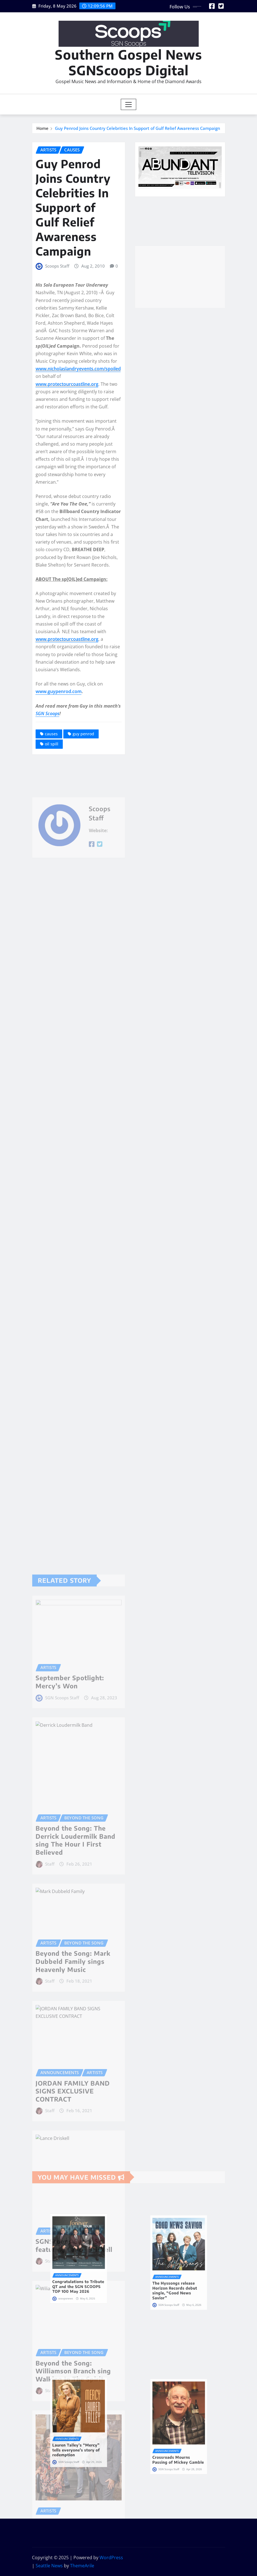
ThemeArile (82, 2566)
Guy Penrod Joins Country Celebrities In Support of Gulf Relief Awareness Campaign (137, 128)
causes (51, 733)
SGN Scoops (47, 713)
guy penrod (83, 733)
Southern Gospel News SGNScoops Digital (128, 62)
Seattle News (49, 2566)
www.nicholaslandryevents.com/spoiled (78, 369)
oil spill (51, 744)
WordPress (111, 2557)
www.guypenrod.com (59, 691)
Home (42, 128)
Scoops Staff (57, 266)
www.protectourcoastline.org (67, 384)
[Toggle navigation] (128, 104)
